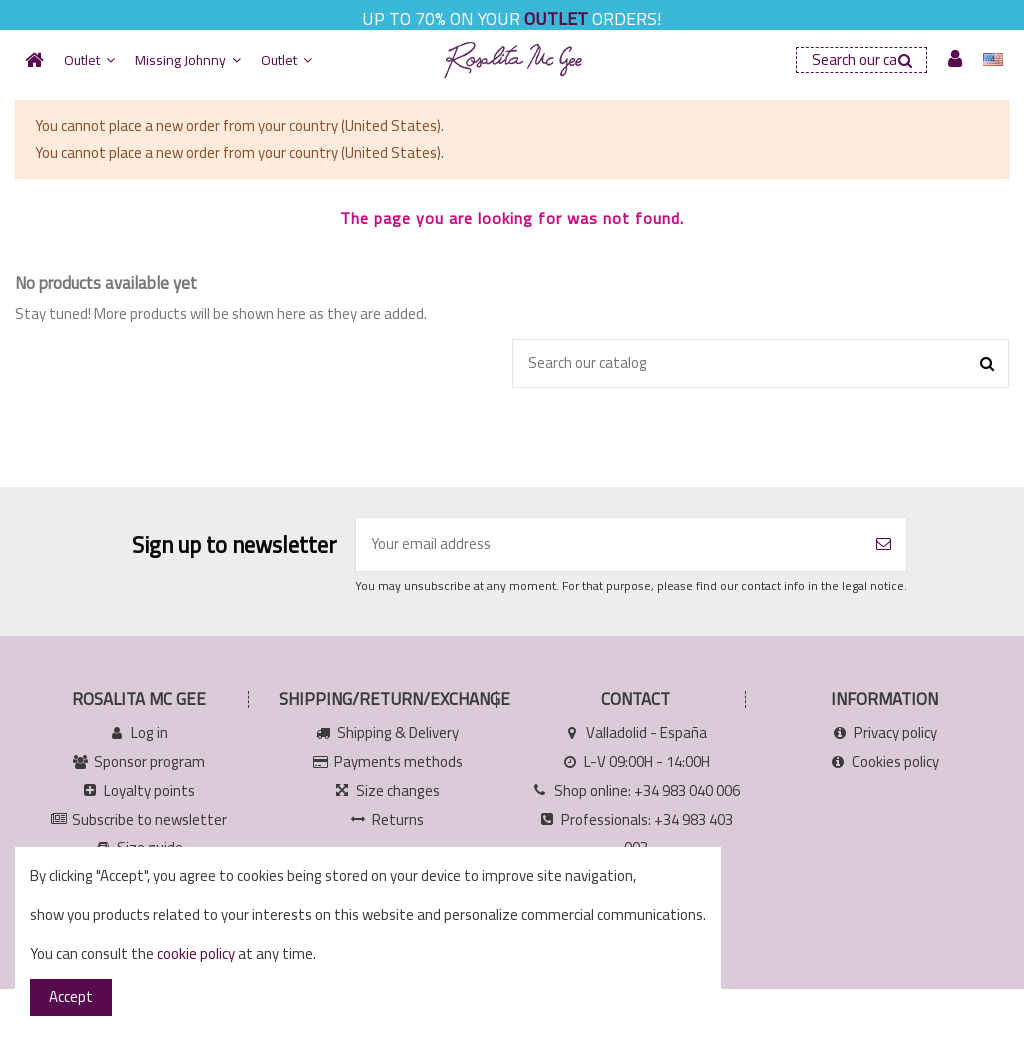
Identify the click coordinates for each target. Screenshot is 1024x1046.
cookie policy (196, 953)
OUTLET (556, 18)
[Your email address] (608, 544)
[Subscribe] (883, 544)
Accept (71, 996)
